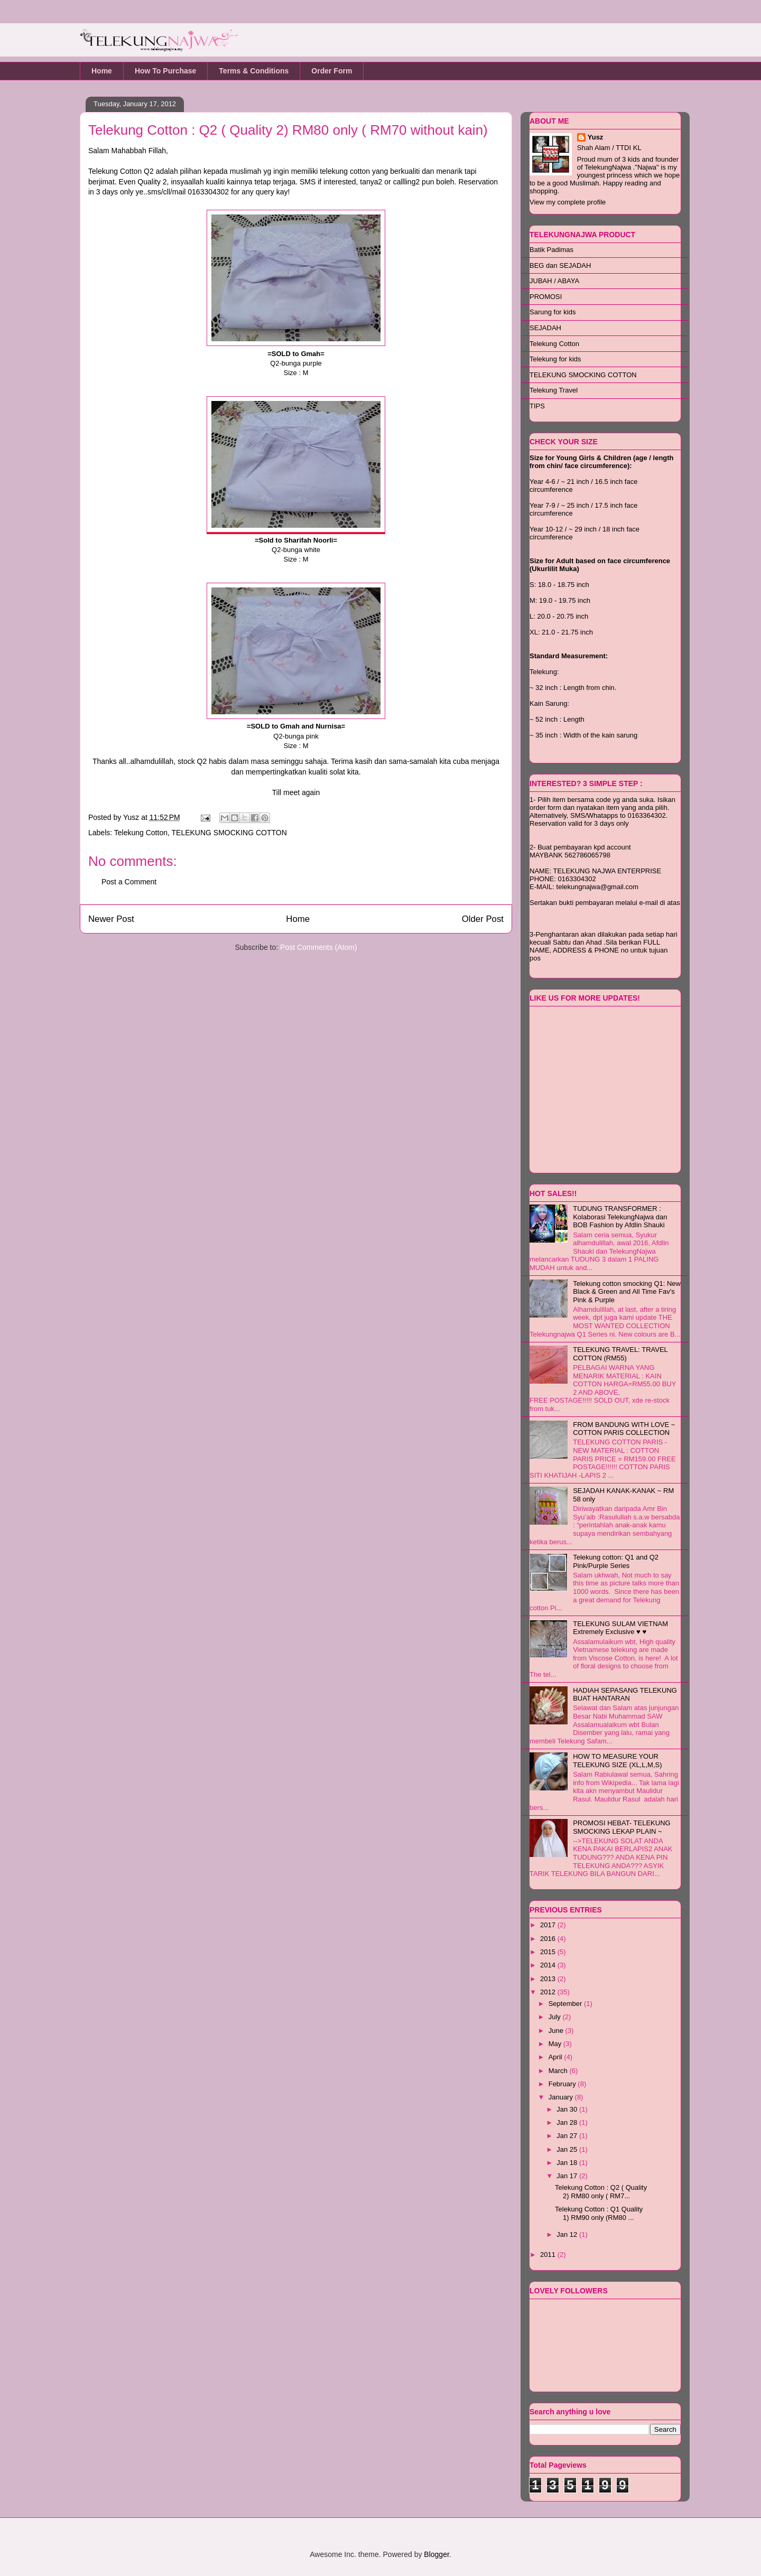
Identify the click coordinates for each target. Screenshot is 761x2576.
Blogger (436, 2554)
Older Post (483, 919)
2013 (549, 1979)
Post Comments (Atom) (318, 947)
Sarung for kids (553, 312)
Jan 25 (567, 2149)
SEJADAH (545, 328)
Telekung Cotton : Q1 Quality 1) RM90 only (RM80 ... (599, 2213)
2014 (549, 1965)
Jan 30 (567, 2109)
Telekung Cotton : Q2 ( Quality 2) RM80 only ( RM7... (601, 2191)
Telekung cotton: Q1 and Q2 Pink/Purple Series (615, 1561)
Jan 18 (567, 2163)
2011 (549, 2254)
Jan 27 (567, 2136)
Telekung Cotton (141, 832)
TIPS (537, 406)
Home (101, 71)
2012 (549, 1992)
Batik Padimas (551, 250)
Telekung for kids (555, 359)
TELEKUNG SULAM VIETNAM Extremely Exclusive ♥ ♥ (620, 1628)
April (556, 2057)
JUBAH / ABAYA (554, 281)
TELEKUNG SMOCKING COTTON (229, 832)
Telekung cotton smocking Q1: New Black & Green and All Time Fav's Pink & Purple (627, 1292)
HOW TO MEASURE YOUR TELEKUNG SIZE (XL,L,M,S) (617, 1760)
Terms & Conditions (254, 71)
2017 (549, 1925)
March (559, 2071)
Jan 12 (567, 2234)
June (557, 2030)
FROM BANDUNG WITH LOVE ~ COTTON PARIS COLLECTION (624, 1429)
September (566, 2004)
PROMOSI (546, 297)
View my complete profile (568, 202)
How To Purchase (165, 71)
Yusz (132, 817)
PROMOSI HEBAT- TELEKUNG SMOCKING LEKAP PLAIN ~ (621, 1827)
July (556, 2017)
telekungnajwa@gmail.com (597, 887)
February (563, 2084)
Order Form (331, 71)
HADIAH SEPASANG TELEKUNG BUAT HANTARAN (625, 1694)
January (562, 2097)
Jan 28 (567, 2122)
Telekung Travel (554, 390)
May (556, 2044)
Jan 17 (567, 2176)
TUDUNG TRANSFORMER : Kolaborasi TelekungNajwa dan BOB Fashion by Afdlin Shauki (620, 1217)
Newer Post (111, 919)
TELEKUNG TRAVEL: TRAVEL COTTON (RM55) (620, 1354)
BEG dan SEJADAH (560, 265)
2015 (549, 1952)
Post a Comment (128, 882)
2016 (549, 1939)
